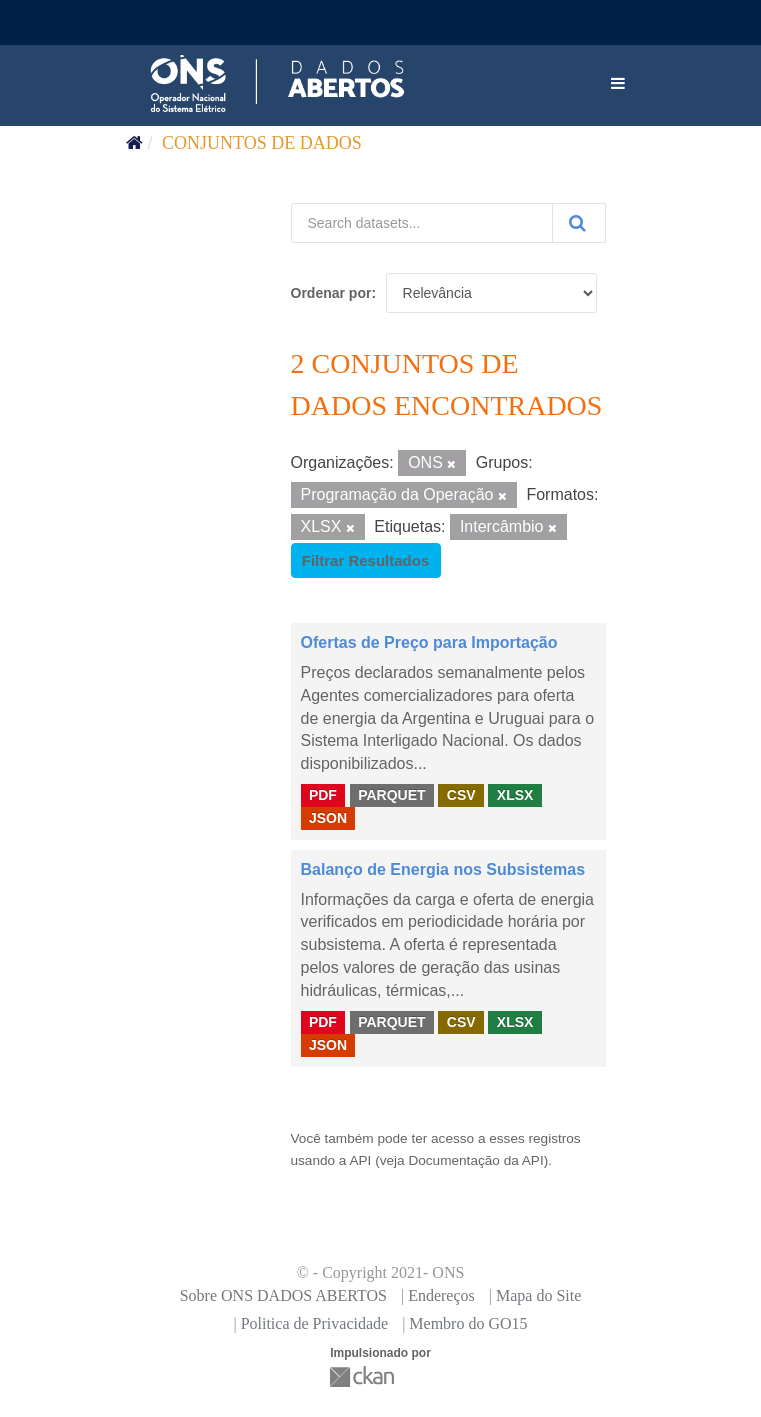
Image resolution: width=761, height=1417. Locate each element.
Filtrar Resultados (366, 560)
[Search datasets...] (422, 223)
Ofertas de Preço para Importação (429, 642)
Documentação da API (475, 1160)
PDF (323, 795)
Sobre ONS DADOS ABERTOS (283, 1295)
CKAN (364, 1376)
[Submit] (579, 223)
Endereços (441, 1295)
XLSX (515, 795)
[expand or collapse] (618, 84)
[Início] (134, 143)
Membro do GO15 (468, 1323)
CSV (461, 795)
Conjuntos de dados (262, 143)
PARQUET (391, 795)
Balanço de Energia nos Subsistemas (443, 869)
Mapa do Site (538, 1295)
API (360, 1160)
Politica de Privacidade (315, 1323)
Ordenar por (331, 293)
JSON (328, 818)
